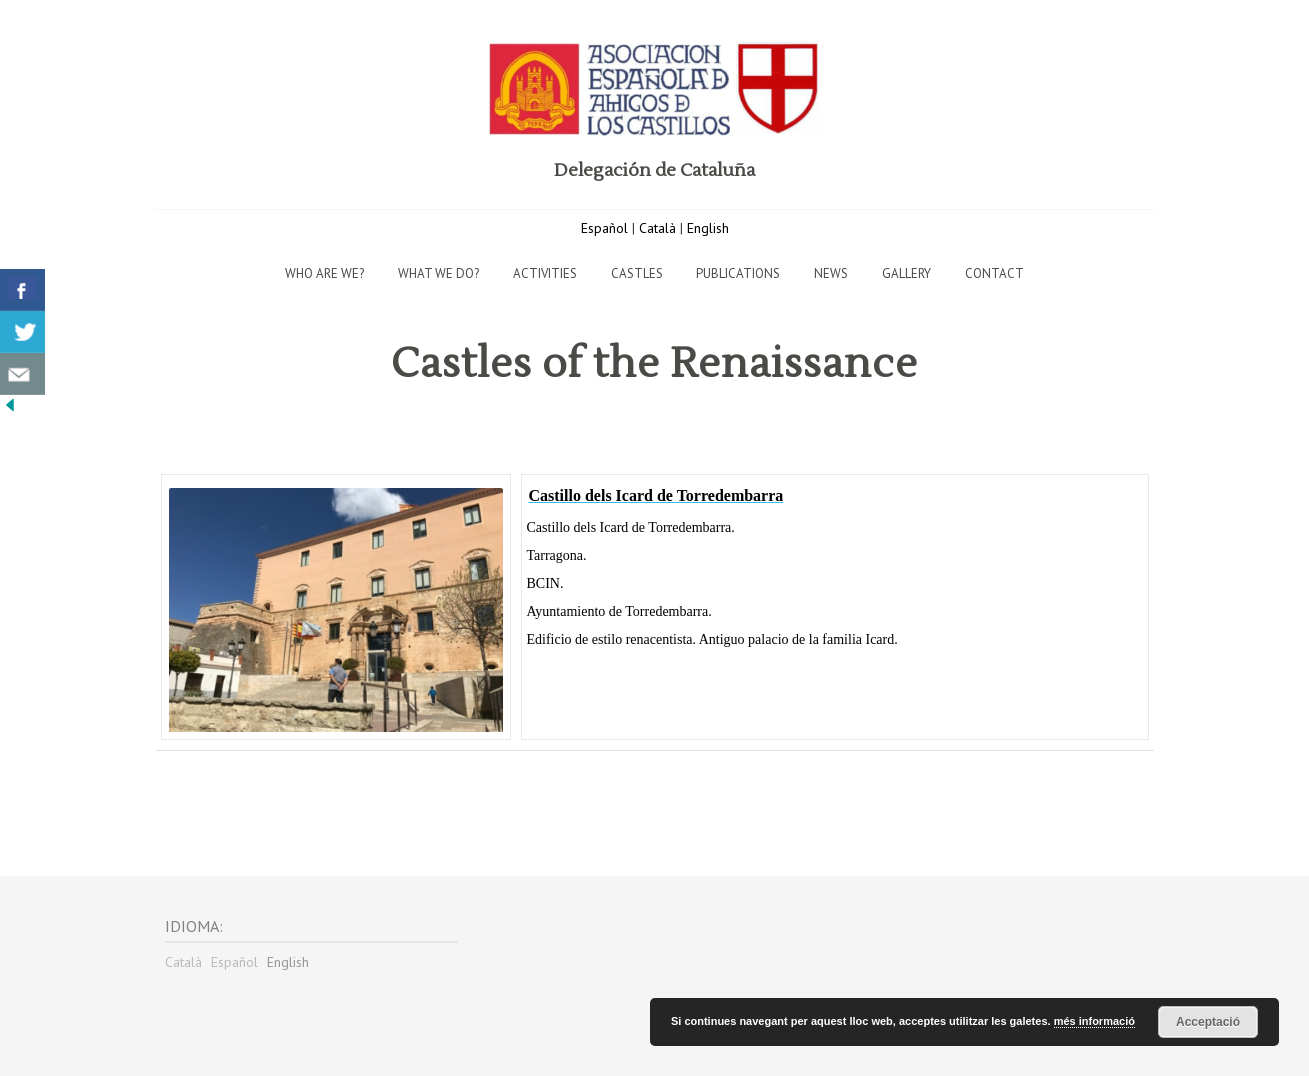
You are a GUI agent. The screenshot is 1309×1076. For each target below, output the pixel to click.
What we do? (438, 273)
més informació (1094, 1021)
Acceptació (1208, 1022)
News (831, 273)
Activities (545, 273)
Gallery (906, 273)
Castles (637, 273)
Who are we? (324, 273)
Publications (738, 273)
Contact (994, 273)
